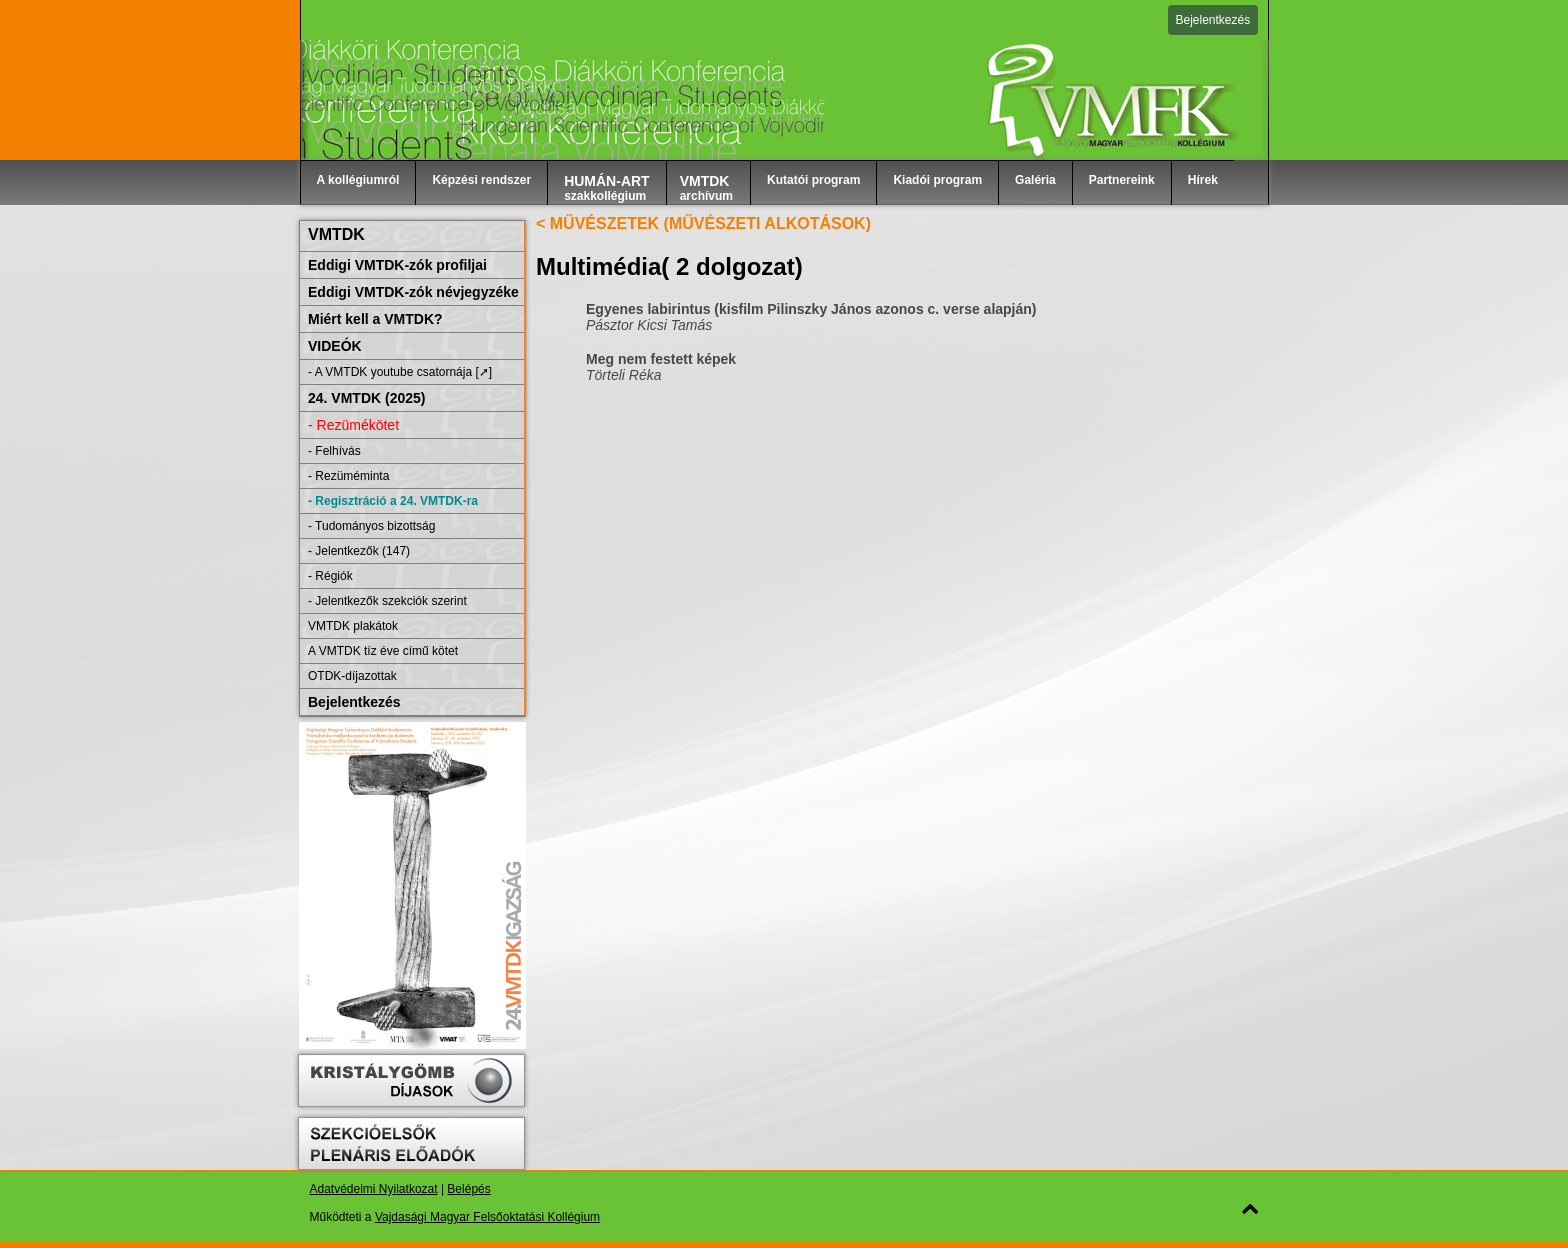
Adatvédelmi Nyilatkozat (374, 1189)
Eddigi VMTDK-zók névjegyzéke (413, 292)
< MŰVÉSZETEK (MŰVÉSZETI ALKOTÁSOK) (703, 223)
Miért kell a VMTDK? (375, 319)
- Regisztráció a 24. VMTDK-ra (393, 501)
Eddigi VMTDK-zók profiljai (397, 265)
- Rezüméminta (348, 476)
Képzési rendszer (481, 180)
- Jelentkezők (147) (359, 551)
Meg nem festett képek (661, 359)
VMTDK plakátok (353, 626)
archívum (706, 188)
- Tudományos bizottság (371, 526)
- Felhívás (334, 451)
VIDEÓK (335, 346)
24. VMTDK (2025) (366, 398)
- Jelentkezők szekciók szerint (387, 601)
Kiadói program (937, 180)
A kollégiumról (358, 180)
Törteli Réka (623, 375)
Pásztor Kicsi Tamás (649, 325)
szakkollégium (607, 188)
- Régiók (330, 576)
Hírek (1203, 180)
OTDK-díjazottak (352, 676)
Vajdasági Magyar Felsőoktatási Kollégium (487, 1217)
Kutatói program (813, 180)
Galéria (1035, 180)
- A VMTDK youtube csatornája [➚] (400, 372)
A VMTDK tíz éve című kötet (383, 651)
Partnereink (1122, 180)
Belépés (468, 1189)
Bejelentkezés (1213, 20)
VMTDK (336, 234)
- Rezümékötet (353, 425)
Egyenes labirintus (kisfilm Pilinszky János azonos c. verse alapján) (811, 309)
